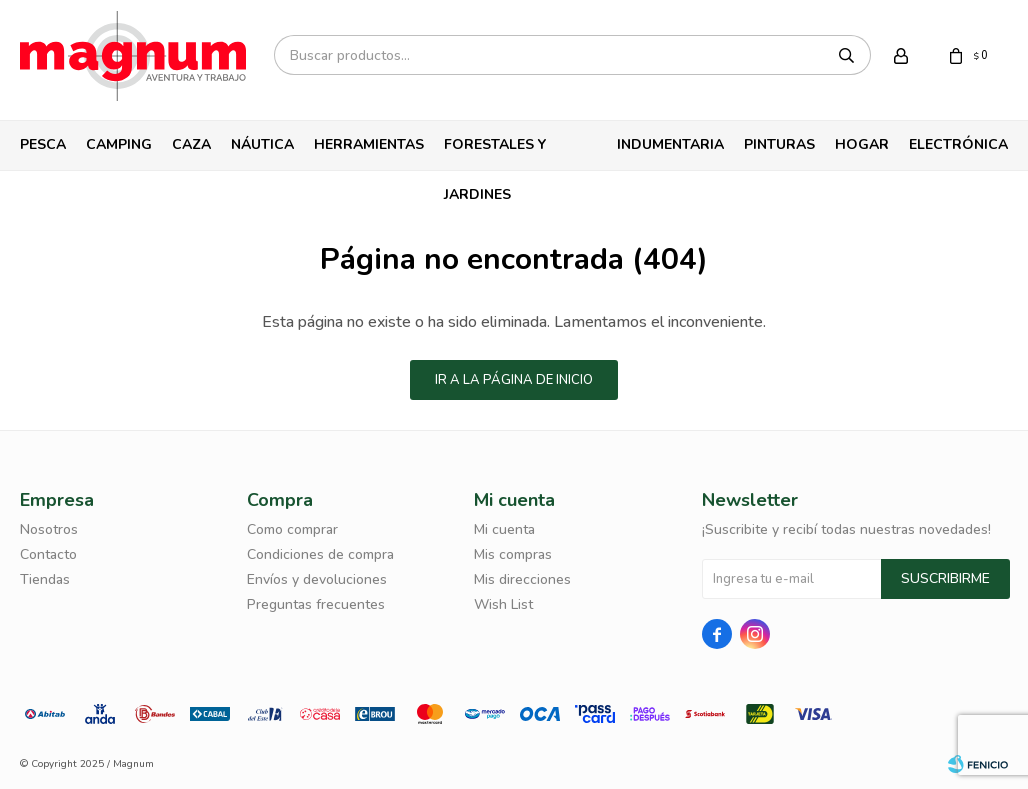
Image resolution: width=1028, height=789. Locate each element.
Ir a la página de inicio (514, 380)
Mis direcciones (522, 579)
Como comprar (292, 529)
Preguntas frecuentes (316, 604)
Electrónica (958, 144)
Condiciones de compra (320, 554)
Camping (119, 144)
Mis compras (513, 554)
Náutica (262, 144)
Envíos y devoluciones (317, 579)
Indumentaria (670, 144)
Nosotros (49, 529)
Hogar (862, 144)
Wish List (503, 604)
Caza (191, 144)
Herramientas (369, 144)
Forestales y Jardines (495, 152)
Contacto (48, 554)
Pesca (43, 144)
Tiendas (45, 579)
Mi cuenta (504, 529)
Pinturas (779, 144)
